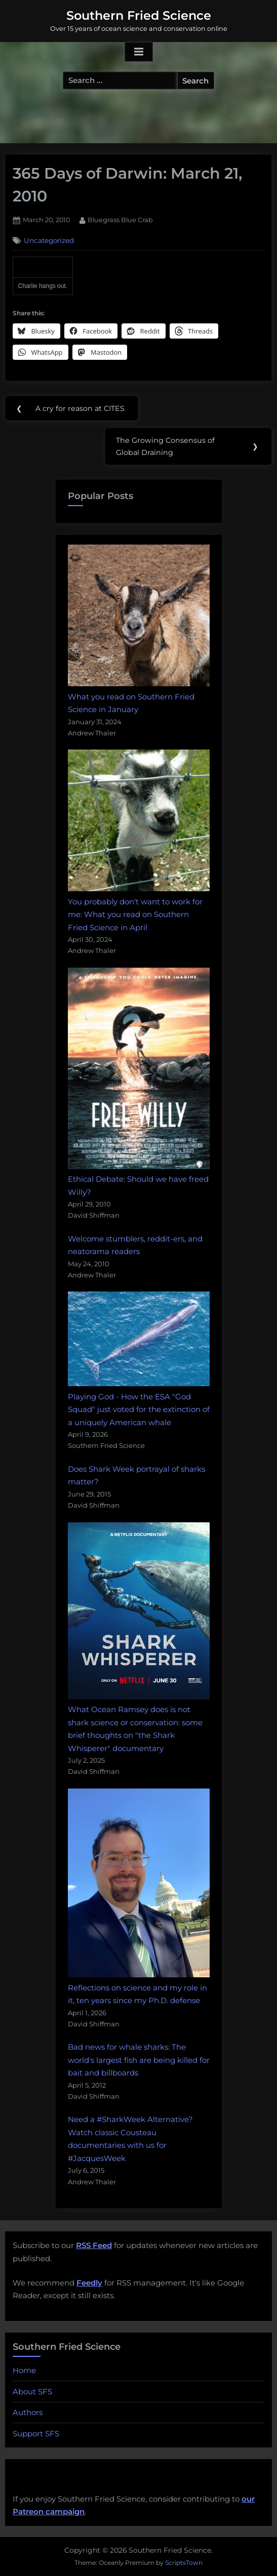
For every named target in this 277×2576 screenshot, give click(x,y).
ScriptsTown (184, 2562)
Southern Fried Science (138, 15)
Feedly (89, 2283)
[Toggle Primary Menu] (139, 52)
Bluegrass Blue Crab (120, 219)
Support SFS (36, 2433)
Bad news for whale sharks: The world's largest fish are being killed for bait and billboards (139, 2060)
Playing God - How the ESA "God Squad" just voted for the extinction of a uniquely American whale (139, 1409)
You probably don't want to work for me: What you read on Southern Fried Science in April (135, 914)
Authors (28, 2412)
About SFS (32, 2391)
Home (24, 2370)
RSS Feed (94, 2245)
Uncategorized (49, 240)
